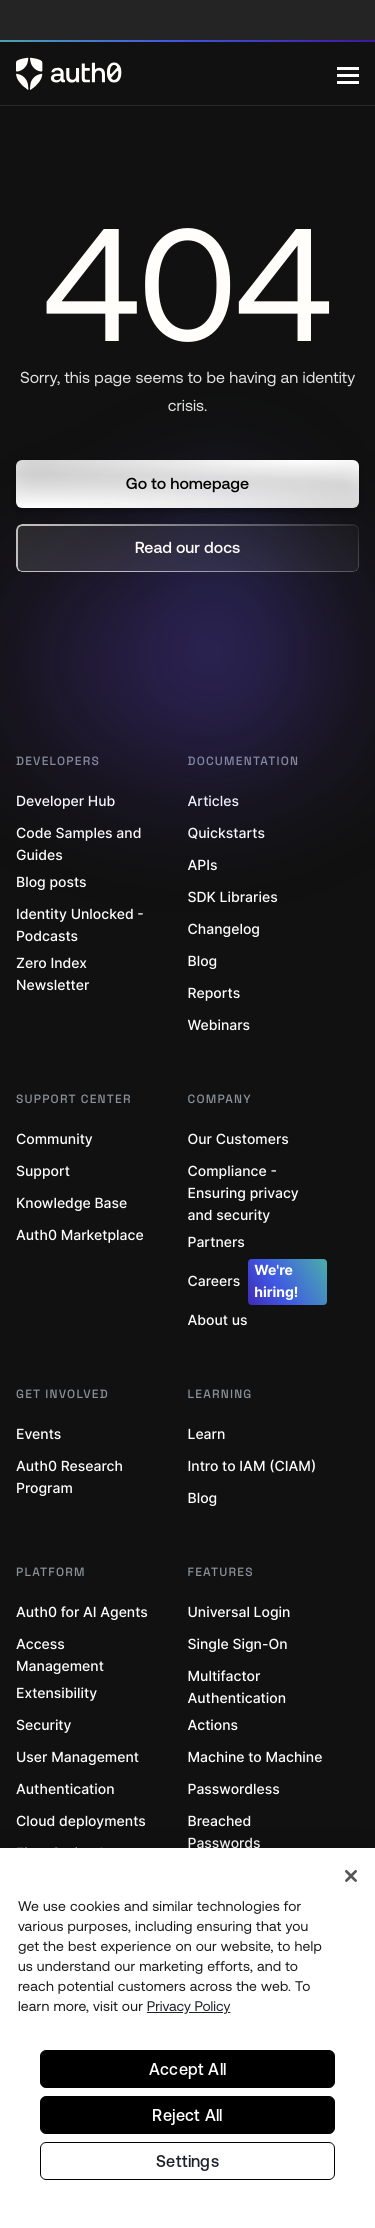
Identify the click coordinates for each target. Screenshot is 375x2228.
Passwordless (234, 1789)
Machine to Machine (255, 1757)
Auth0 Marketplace (80, 1235)
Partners (216, 1242)
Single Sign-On (238, 1644)
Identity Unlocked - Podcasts (80, 925)
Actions (213, 1725)
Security (44, 1725)
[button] (187, 484)
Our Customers (238, 1139)
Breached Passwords (224, 1832)
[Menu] (348, 74)
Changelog (224, 929)
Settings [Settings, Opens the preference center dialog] (187, 2161)
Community (54, 1139)
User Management (77, 1757)
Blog (203, 961)
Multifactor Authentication (237, 1687)
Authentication (65, 1789)
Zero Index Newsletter (52, 974)
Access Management (60, 1655)
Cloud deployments (81, 1821)
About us (218, 1320)
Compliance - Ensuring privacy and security (243, 1193)
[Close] (351, 1876)
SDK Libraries (233, 897)
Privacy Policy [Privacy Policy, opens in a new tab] (189, 2006)
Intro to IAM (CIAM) (252, 1466)
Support (43, 1171)
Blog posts (51, 882)
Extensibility (56, 1693)
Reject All (187, 2115)
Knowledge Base (71, 1203)
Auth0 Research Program (69, 1477)
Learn (207, 1434)
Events (38, 1434)
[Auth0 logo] (176, 74)
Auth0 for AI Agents (82, 1612)
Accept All (187, 2069)
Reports (214, 993)
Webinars (219, 1025)
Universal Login (239, 1612)
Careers (258, 1282)
